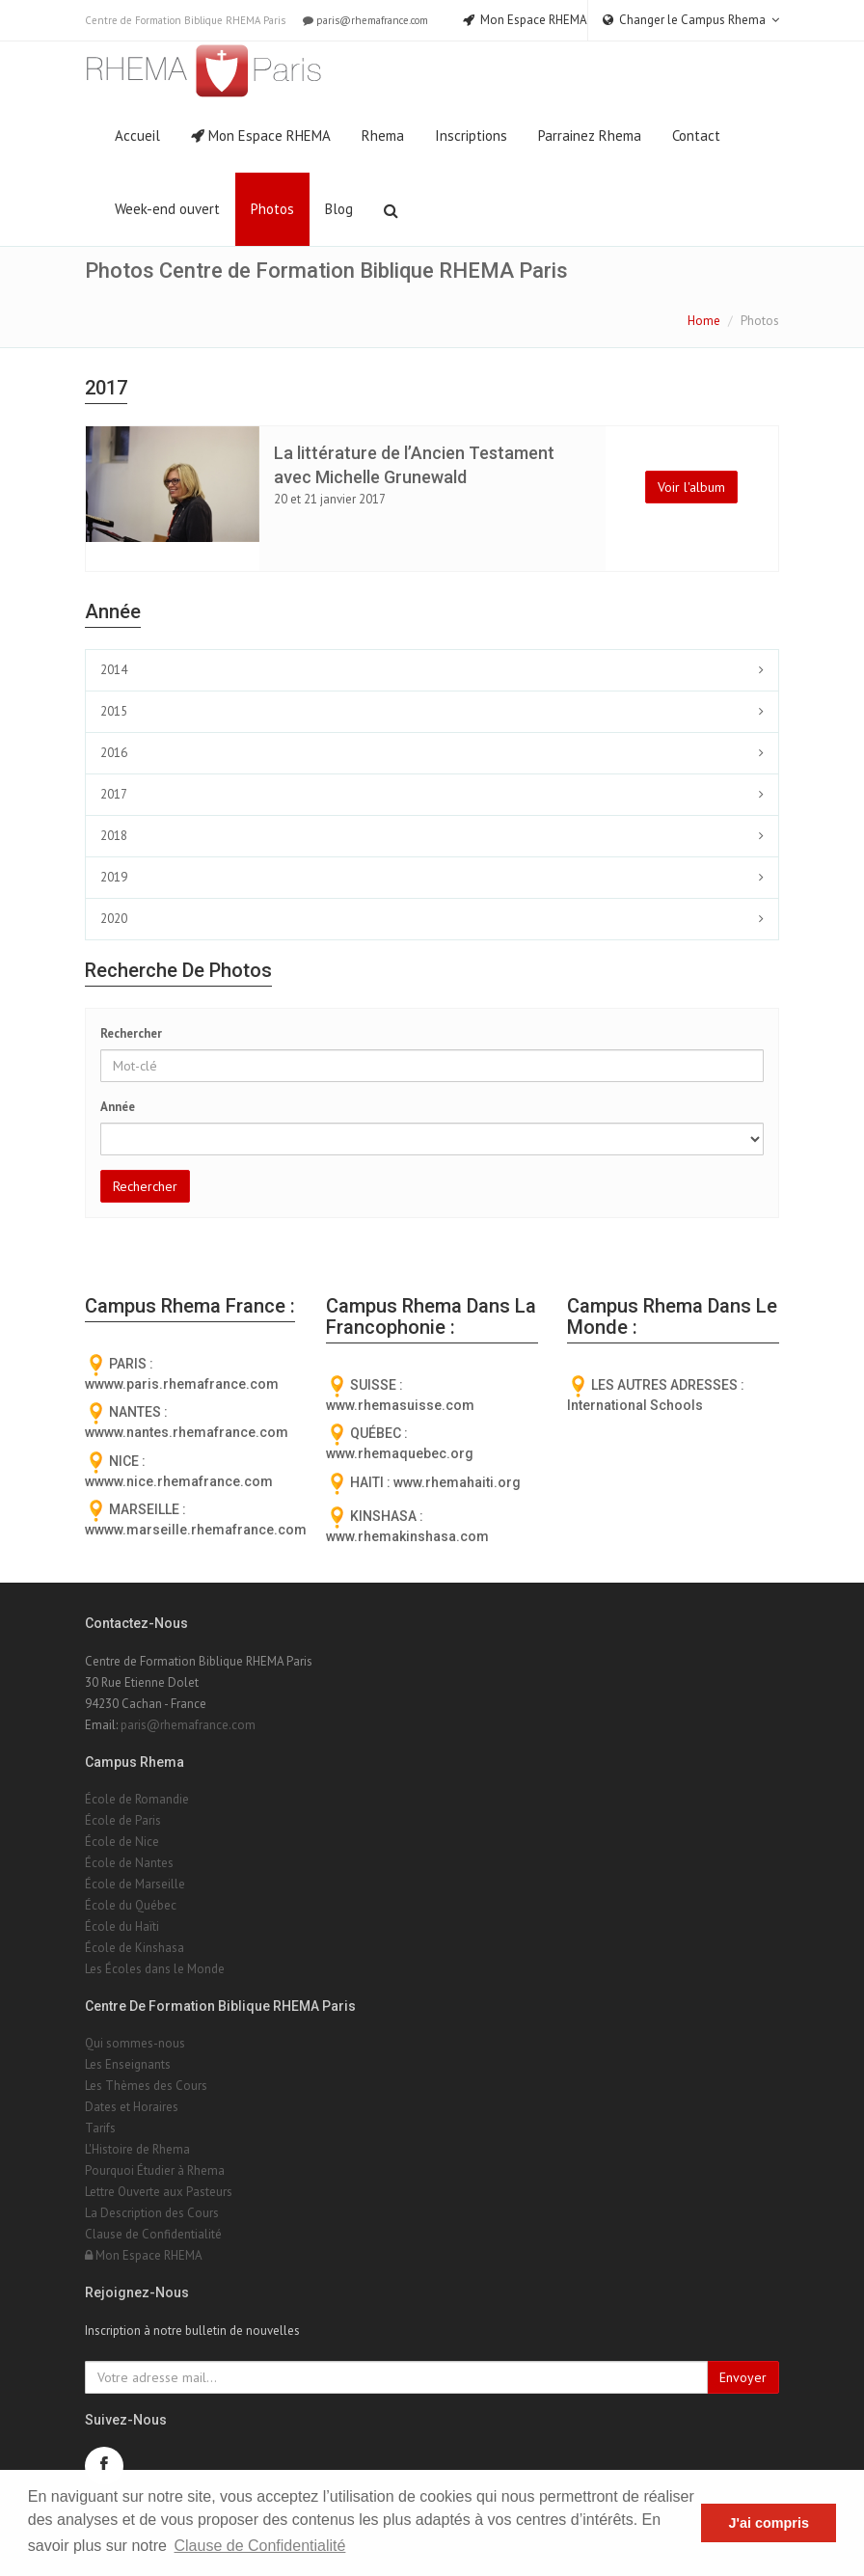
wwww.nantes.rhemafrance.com (186, 1432)
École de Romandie (137, 1799)
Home (704, 320)
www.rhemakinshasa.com (407, 1536)
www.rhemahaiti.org (457, 1482)
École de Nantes (129, 1863)
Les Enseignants (128, 2064)
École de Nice (122, 1841)
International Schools (635, 1405)
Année (117, 1106)
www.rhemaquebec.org (399, 1453)
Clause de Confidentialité (153, 2234)
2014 (113, 670)
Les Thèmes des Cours (146, 2085)
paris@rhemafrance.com (364, 20)
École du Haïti (122, 1926)
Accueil (137, 135)
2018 (113, 835)
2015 (113, 711)
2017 (113, 794)
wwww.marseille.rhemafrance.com (196, 1529)
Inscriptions (471, 135)
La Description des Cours (152, 2213)
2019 (113, 877)
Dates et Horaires (131, 2107)
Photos (272, 209)
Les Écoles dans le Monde (155, 1969)
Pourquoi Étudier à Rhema (155, 2170)
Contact (696, 135)
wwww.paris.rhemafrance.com (182, 1384)
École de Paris (123, 1820)
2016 (113, 753)
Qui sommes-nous (135, 2043)
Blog (339, 209)
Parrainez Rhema (589, 135)
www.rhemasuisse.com (400, 1405)
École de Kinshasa (134, 1947)
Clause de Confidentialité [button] (260, 2545)
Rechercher (131, 1033)
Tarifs (100, 2128)
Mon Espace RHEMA (261, 135)
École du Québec (130, 1905)
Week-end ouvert (167, 209)
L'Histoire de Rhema (137, 2149)
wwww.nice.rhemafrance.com (179, 1481)
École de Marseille (135, 1884)
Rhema (383, 135)
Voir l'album (691, 487)
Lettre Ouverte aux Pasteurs (158, 2191)
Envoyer (743, 2377)
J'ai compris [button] (768, 2523)
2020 (113, 918)
